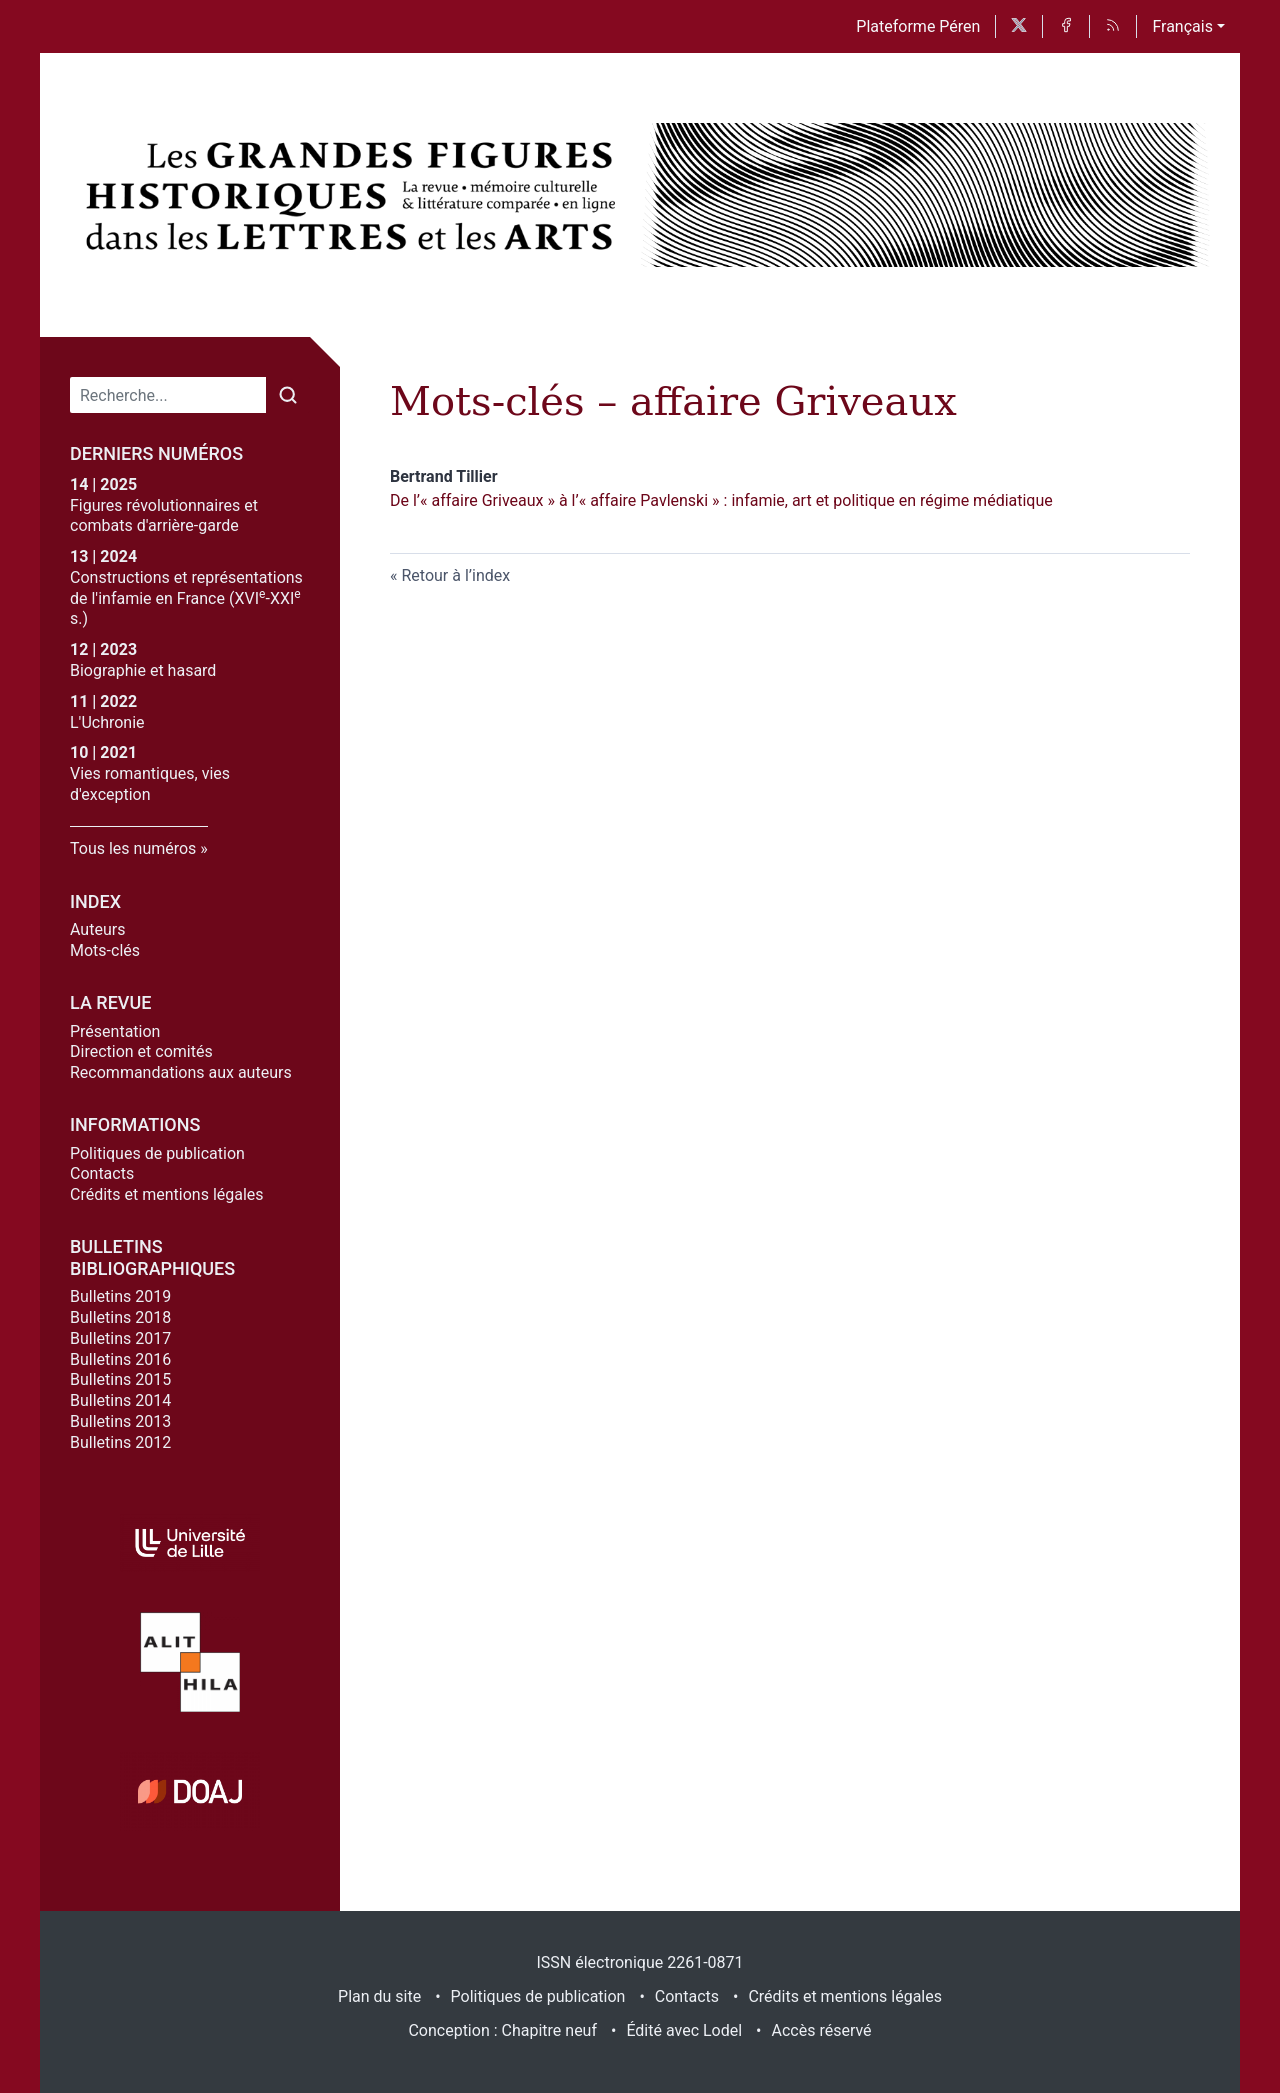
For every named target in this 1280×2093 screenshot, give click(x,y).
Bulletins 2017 (120, 1338)
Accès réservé (822, 2030)
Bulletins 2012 (120, 1442)
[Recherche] (168, 395)
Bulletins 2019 (120, 1296)
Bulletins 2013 (120, 1421)
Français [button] (1182, 26)
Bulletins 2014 (120, 1400)
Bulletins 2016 (120, 1359)
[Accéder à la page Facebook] (1066, 26)
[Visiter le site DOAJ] (190, 1791)
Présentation (115, 1031)
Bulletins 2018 (120, 1317)
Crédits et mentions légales (167, 1194)
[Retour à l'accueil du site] (355, 195)
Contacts (102, 1173)
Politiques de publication (157, 1153)
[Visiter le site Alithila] (190, 1662)
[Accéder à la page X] (1019, 26)
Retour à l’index (455, 575)
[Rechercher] (288, 395)
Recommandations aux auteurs (181, 1072)
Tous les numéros (133, 848)
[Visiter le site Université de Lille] (190, 1543)
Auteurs (97, 929)
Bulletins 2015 (120, 1379)
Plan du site (379, 1996)
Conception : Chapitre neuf (502, 2030)
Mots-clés (105, 950)
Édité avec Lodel (684, 2030)
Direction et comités (141, 1051)
